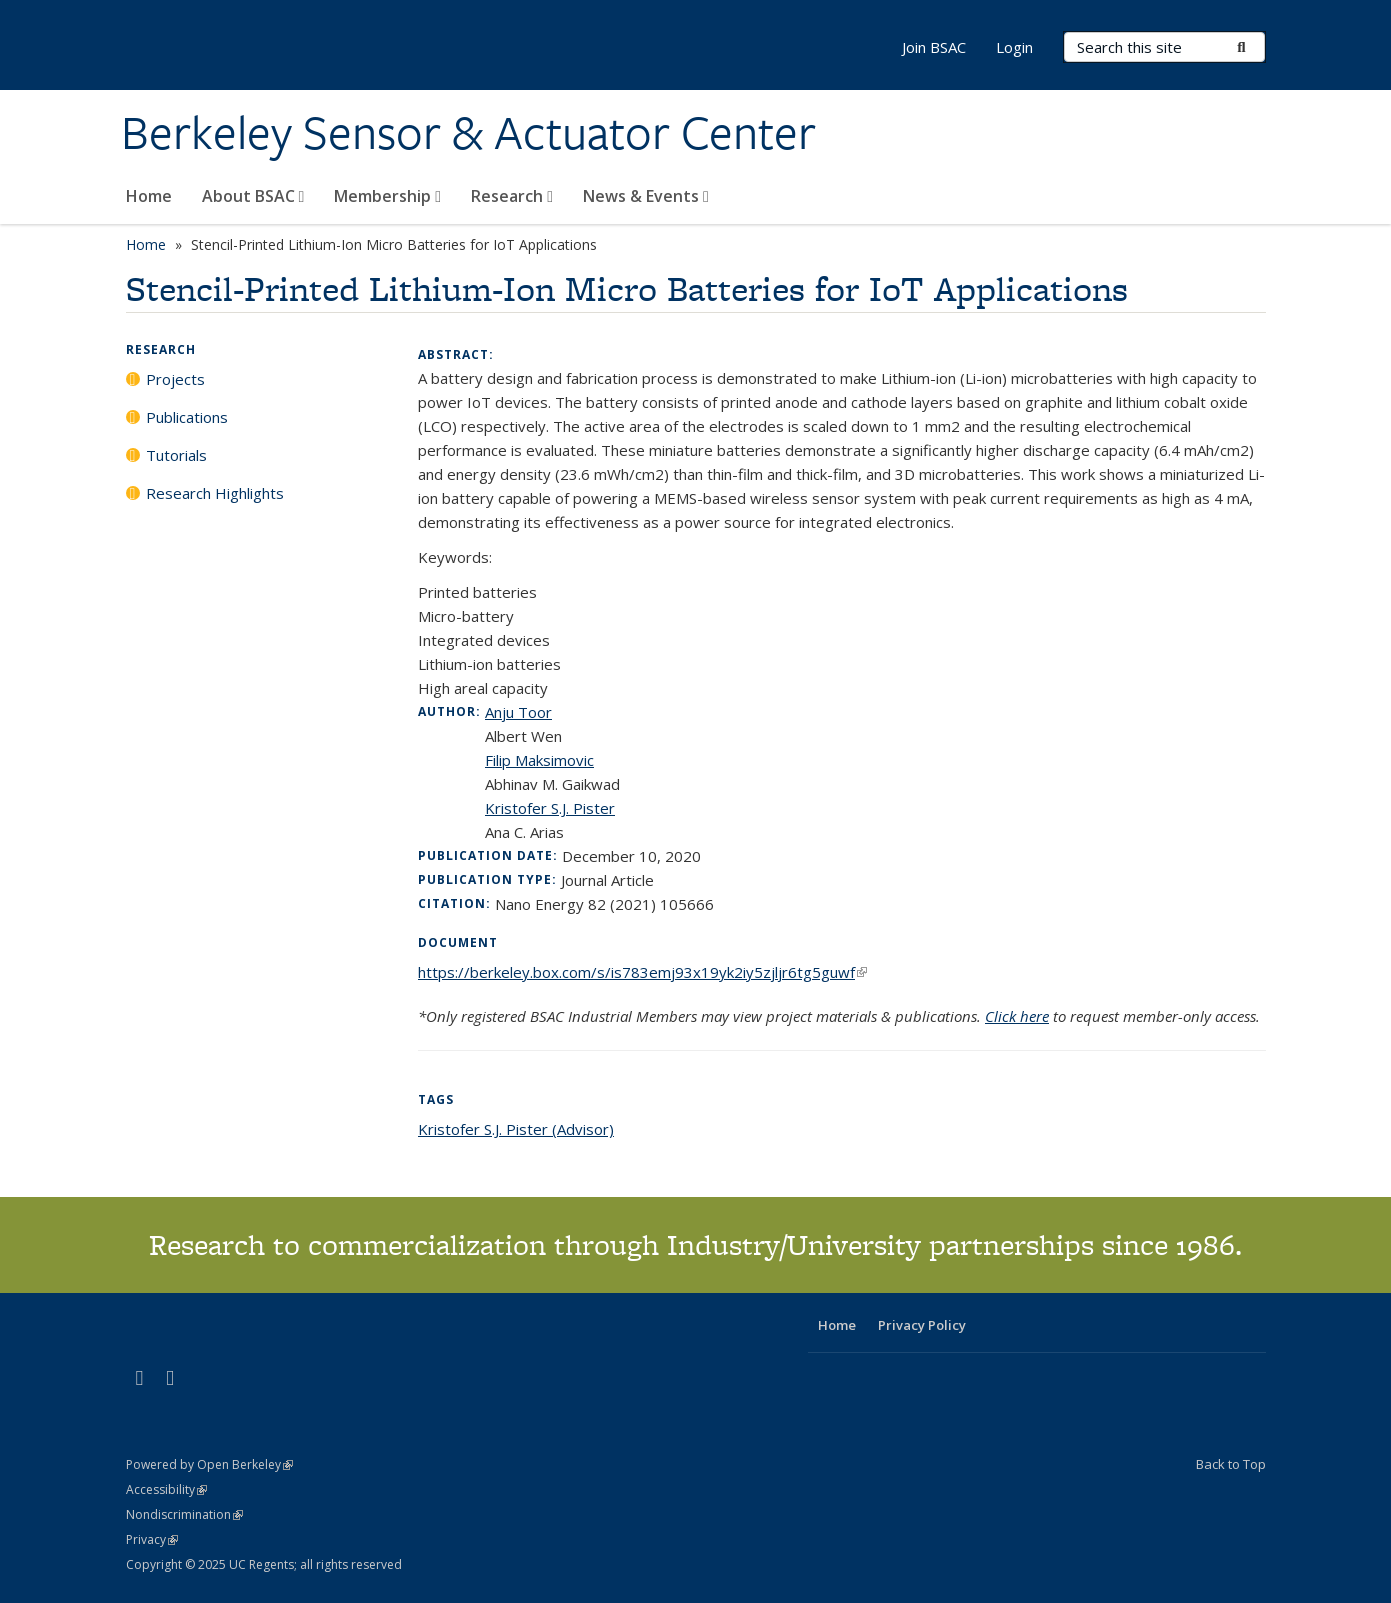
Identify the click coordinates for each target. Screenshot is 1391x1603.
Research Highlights (215, 493)
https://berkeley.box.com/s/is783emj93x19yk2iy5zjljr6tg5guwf (642, 972)
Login (1014, 47)
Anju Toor (518, 712)
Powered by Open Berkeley (209, 1464)
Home (149, 196)
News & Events (646, 196)
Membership (387, 196)
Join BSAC (934, 47)
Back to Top (1231, 1464)
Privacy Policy (922, 1325)
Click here (1017, 1016)
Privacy (152, 1539)
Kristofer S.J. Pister (550, 808)
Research (512, 196)
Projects (175, 379)
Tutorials (176, 455)
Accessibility (166, 1489)
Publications (187, 417)
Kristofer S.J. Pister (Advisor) (516, 1129)
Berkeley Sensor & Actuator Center (468, 133)
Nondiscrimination (184, 1514)
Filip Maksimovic (539, 760)
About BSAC (253, 196)
